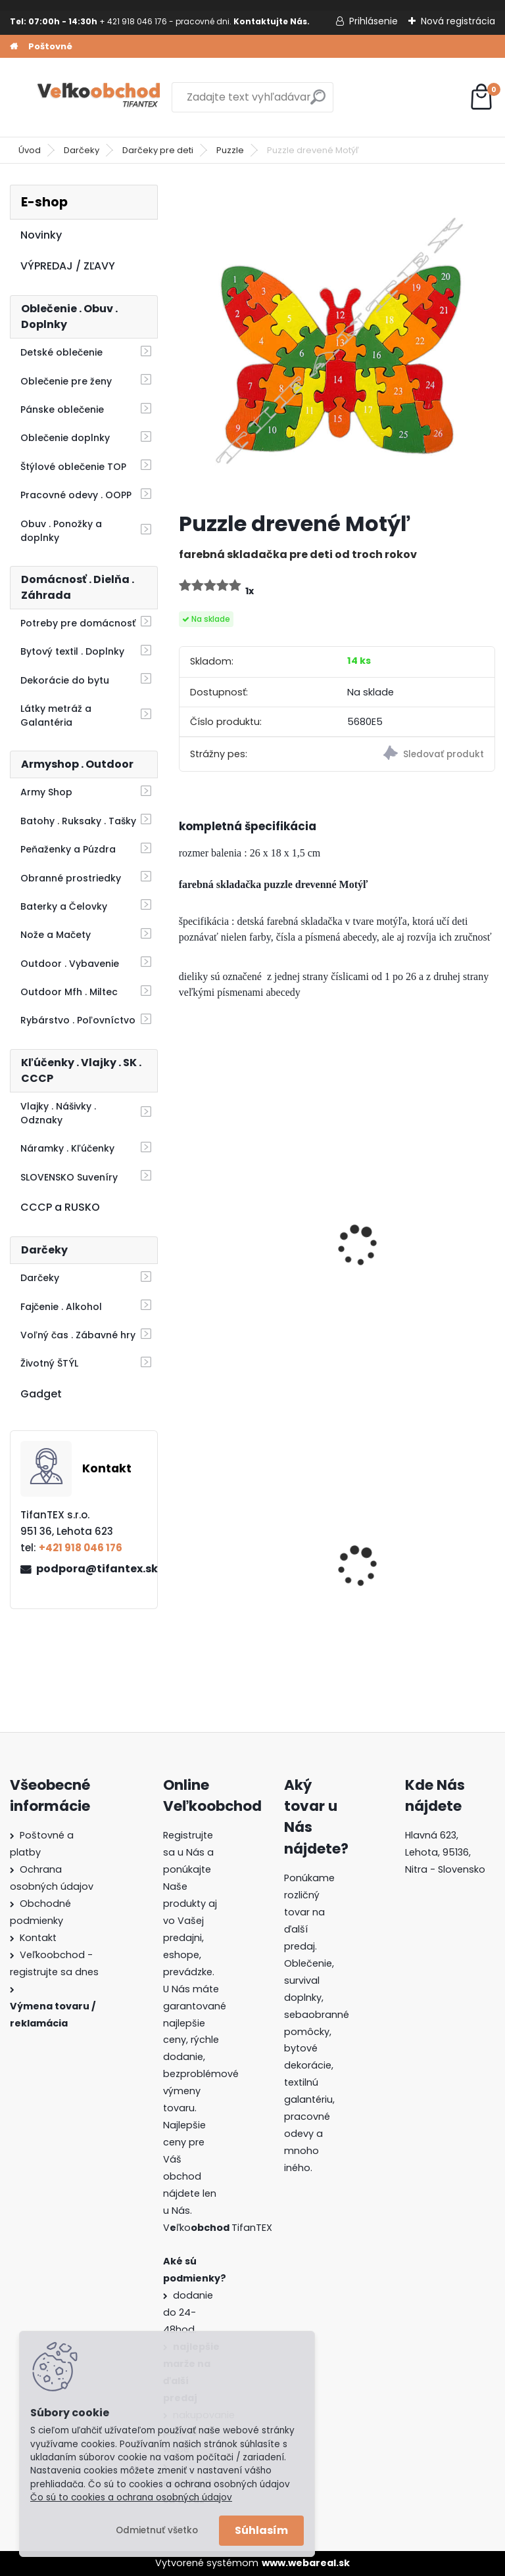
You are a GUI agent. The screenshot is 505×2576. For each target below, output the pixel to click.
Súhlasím (261, 2530)
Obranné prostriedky (70, 878)
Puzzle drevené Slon (237, 1247)
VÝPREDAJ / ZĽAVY (67, 265)
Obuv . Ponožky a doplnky (61, 530)
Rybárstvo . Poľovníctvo (77, 1020)
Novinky (41, 235)
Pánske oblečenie (62, 409)
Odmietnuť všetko (157, 2530)
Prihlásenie (373, 21)
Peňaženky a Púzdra (68, 849)
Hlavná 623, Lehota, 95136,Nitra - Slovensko (445, 1852)
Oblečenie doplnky (65, 437)
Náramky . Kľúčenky (67, 1148)
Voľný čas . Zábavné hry (77, 1335)
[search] (317, 102)
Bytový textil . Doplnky (72, 651)
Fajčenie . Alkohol (61, 1306)
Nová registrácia (458, 21)
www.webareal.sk (306, 2562)
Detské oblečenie (61, 352)
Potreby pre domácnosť (77, 623)
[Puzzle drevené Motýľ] (337, 343)
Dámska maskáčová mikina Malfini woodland (413, 1570)
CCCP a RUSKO (60, 1207)
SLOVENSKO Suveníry (69, 1177)
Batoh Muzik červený (240, 1571)
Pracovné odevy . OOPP (76, 495)
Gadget (41, 1393)
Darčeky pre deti (157, 150)
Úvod (29, 150)
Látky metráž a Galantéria (55, 715)
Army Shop (46, 792)
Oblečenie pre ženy (66, 381)
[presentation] (185, 1228)
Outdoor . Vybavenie (69, 963)
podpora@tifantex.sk (91, 1568)
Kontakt (38, 1937)
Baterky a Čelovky (63, 906)
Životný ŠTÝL (49, 1363)
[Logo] (100, 97)
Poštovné (50, 46)
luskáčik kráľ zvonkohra (410, 1247)
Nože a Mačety (55, 934)
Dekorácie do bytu (64, 680)
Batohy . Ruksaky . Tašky (78, 821)
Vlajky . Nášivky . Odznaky (58, 1113)
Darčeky (81, 150)
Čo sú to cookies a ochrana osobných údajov (131, 2497)
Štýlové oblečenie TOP (73, 466)
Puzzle (230, 150)
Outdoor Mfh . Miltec (69, 991)
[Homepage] (14, 47)
